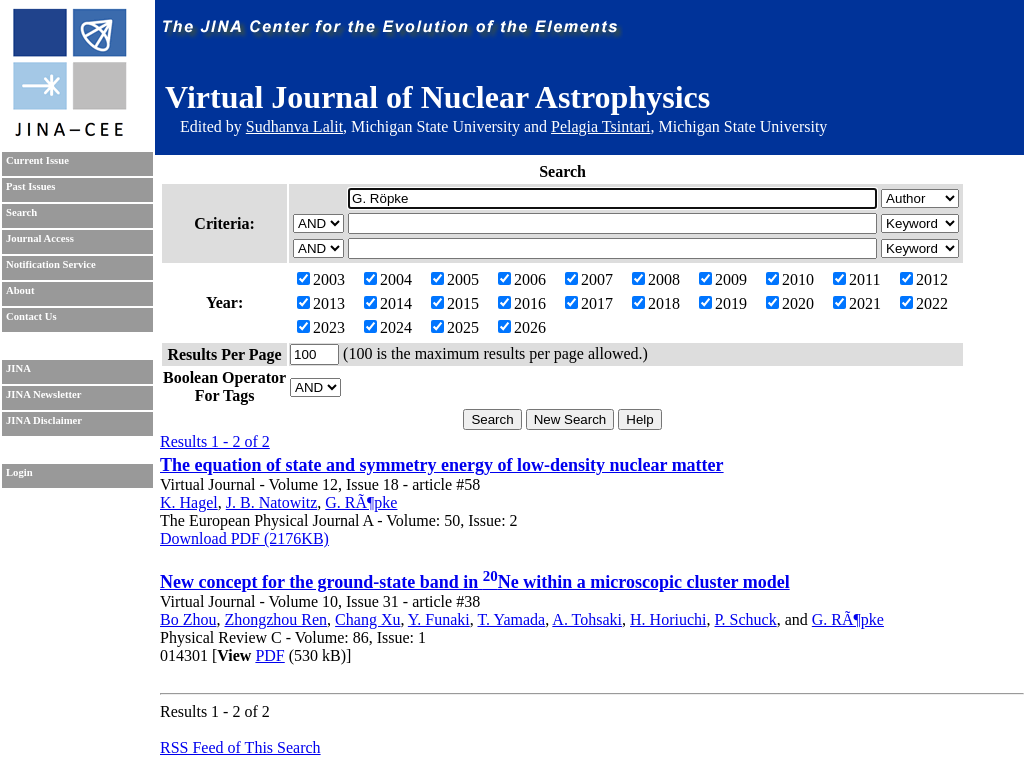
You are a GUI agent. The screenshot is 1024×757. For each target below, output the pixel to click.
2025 (455, 327)
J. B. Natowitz (272, 502)
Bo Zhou (188, 619)
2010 (790, 279)
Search (21, 212)
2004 (388, 279)
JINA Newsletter (43, 394)
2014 (388, 303)
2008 (656, 279)
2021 (857, 303)
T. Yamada (512, 619)
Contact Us (31, 316)
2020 (790, 303)
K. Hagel (189, 502)
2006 (522, 279)
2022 (924, 303)
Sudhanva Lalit (294, 126)
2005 (455, 279)
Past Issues (30, 186)
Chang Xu (367, 619)
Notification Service (51, 264)
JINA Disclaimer (44, 420)
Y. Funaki (439, 619)
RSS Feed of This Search (240, 747)
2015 (455, 303)
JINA (18, 368)
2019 (723, 303)
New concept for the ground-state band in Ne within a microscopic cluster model (475, 582)
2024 (388, 327)
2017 (589, 303)
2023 (321, 327)
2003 (321, 279)
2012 (924, 279)
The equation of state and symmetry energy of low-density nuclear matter (442, 465)
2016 (522, 303)
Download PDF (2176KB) (244, 538)
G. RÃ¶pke (361, 502)
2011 (856, 279)
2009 (723, 279)
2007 (589, 279)
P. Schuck (745, 619)
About (20, 290)
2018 (656, 303)
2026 (522, 327)
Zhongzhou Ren (275, 619)
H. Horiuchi (668, 619)
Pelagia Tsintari (600, 126)
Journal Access (40, 238)
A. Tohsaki (587, 619)
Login (19, 472)
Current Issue (37, 160)
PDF (269, 655)
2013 (321, 303)
